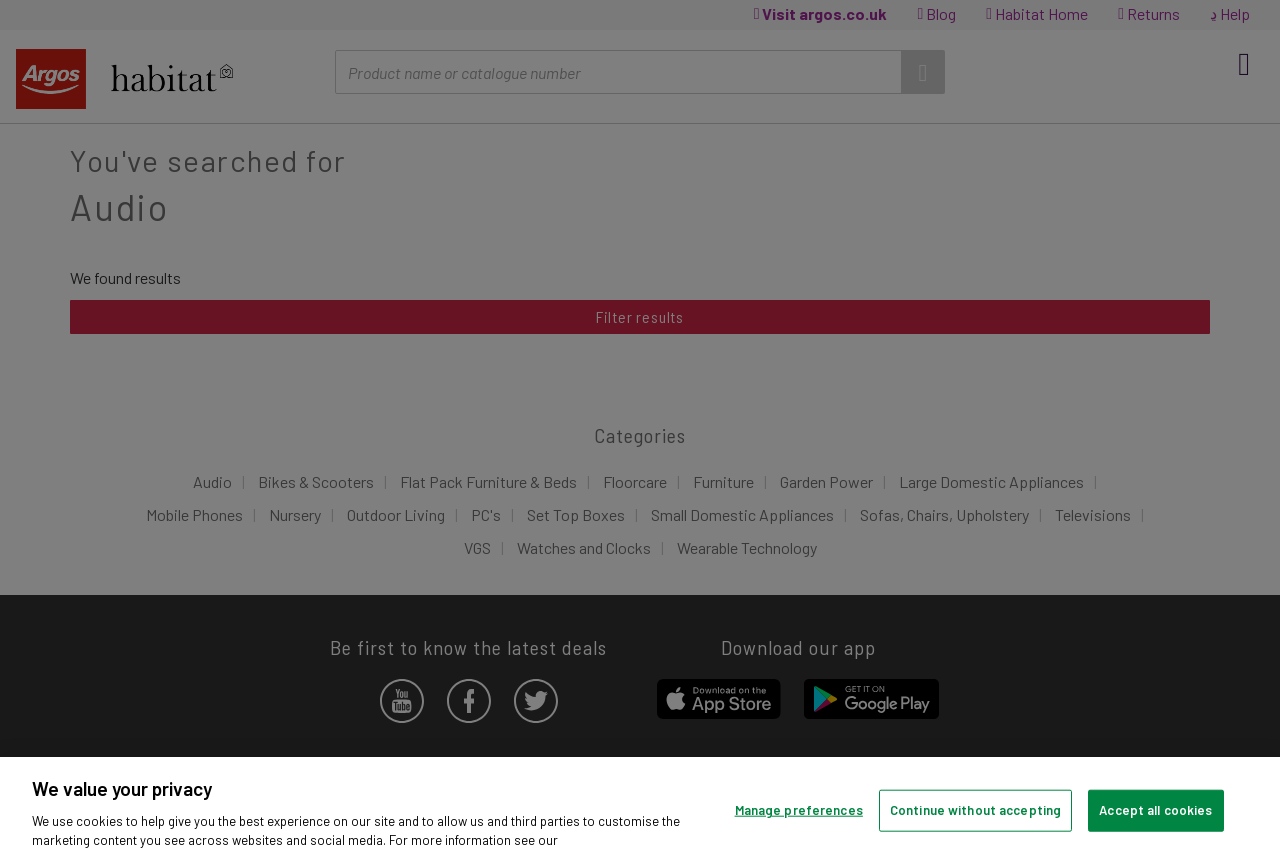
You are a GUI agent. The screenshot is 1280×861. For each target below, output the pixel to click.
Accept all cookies (1155, 810)
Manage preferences (799, 810)
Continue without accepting (975, 810)
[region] (640, 809)
